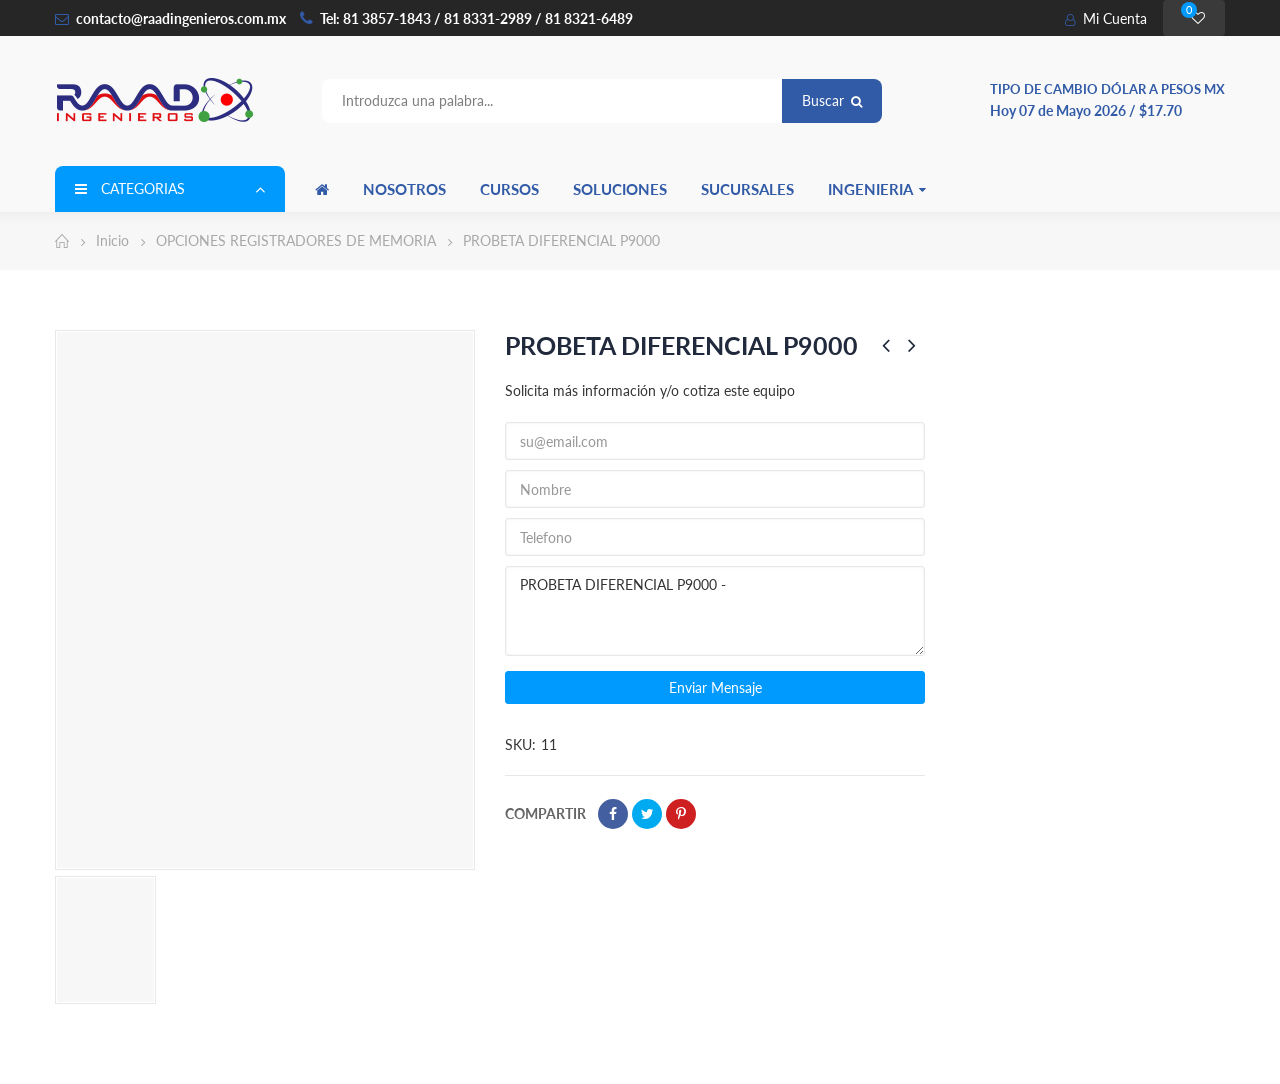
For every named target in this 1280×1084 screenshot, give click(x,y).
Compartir (613, 814)
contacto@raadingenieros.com (170, 18)
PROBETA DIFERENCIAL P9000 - (715, 611)
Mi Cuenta (1106, 18)
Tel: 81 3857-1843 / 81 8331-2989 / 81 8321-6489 (476, 18)
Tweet (647, 814)
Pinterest (681, 814)
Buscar (832, 100)
